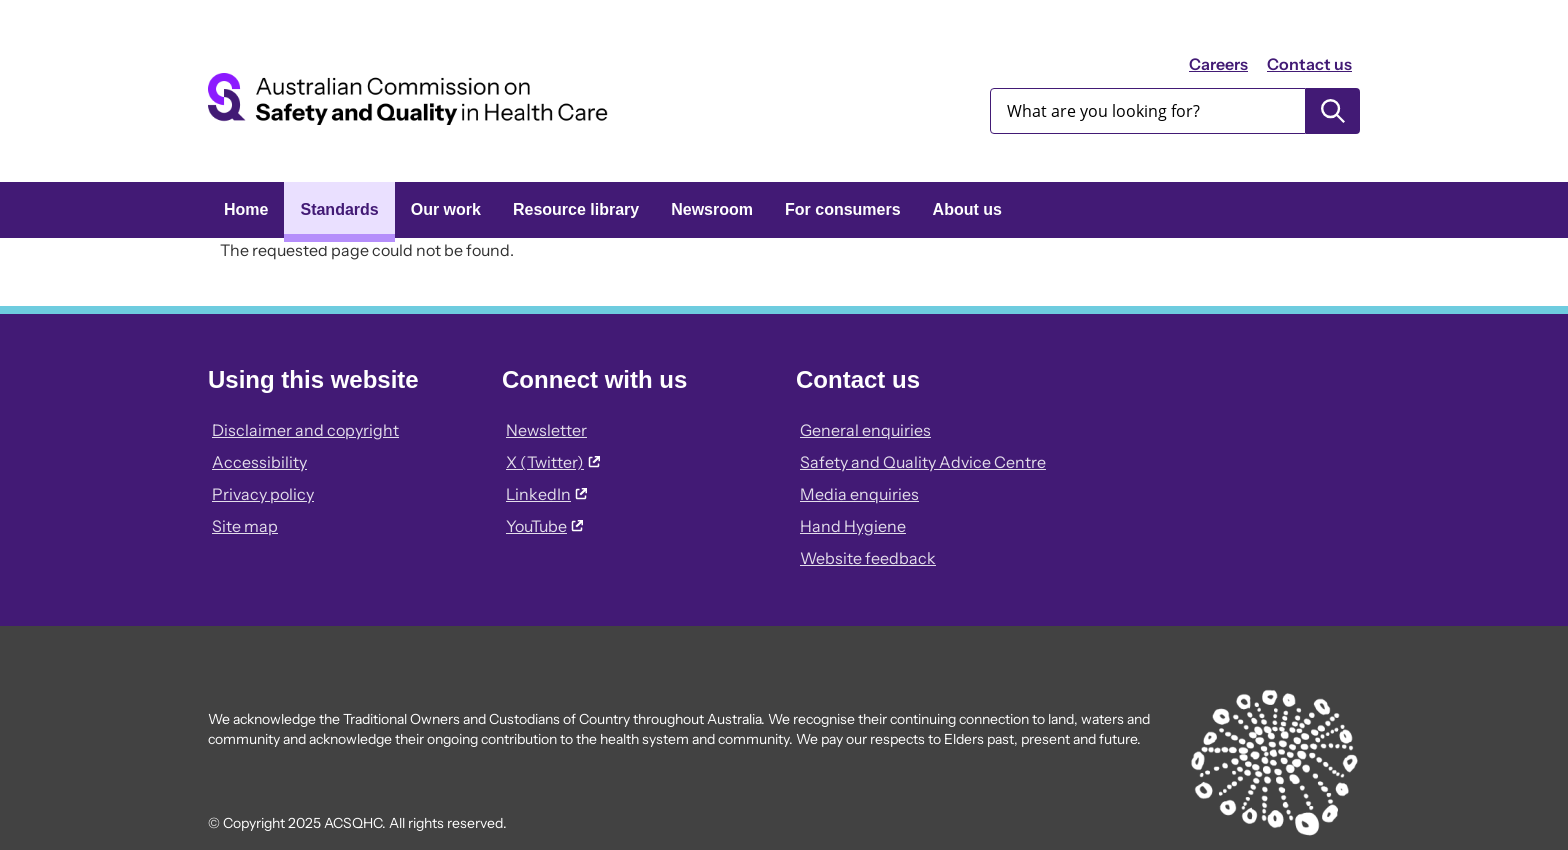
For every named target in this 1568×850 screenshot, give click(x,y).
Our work (446, 209)
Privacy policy (263, 494)
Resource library (576, 209)
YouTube (544, 526)
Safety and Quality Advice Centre (923, 462)
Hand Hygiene (853, 526)
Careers (1218, 64)
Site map (245, 526)
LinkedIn (546, 494)
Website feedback (868, 558)
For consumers (843, 209)
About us (967, 209)
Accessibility (259, 462)
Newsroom (712, 209)
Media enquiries (859, 494)
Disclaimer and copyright (305, 430)
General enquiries (865, 430)
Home (246, 209)
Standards (339, 209)
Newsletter (546, 430)
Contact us (1309, 64)
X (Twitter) (553, 462)
